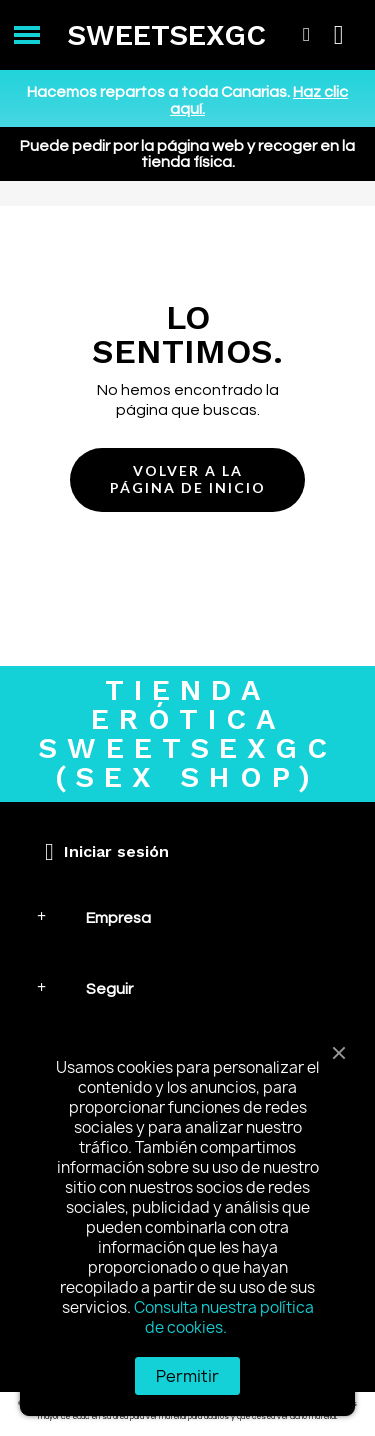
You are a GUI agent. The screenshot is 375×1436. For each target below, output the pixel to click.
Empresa (118, 918)
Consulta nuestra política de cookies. (224, 1317)
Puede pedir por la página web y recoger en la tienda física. (187, 154)
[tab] (187, 917)
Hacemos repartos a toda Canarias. (187, 100)
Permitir (187, 1376)
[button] (187, 480)
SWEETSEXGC (166, 35)
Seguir (109, 989)
